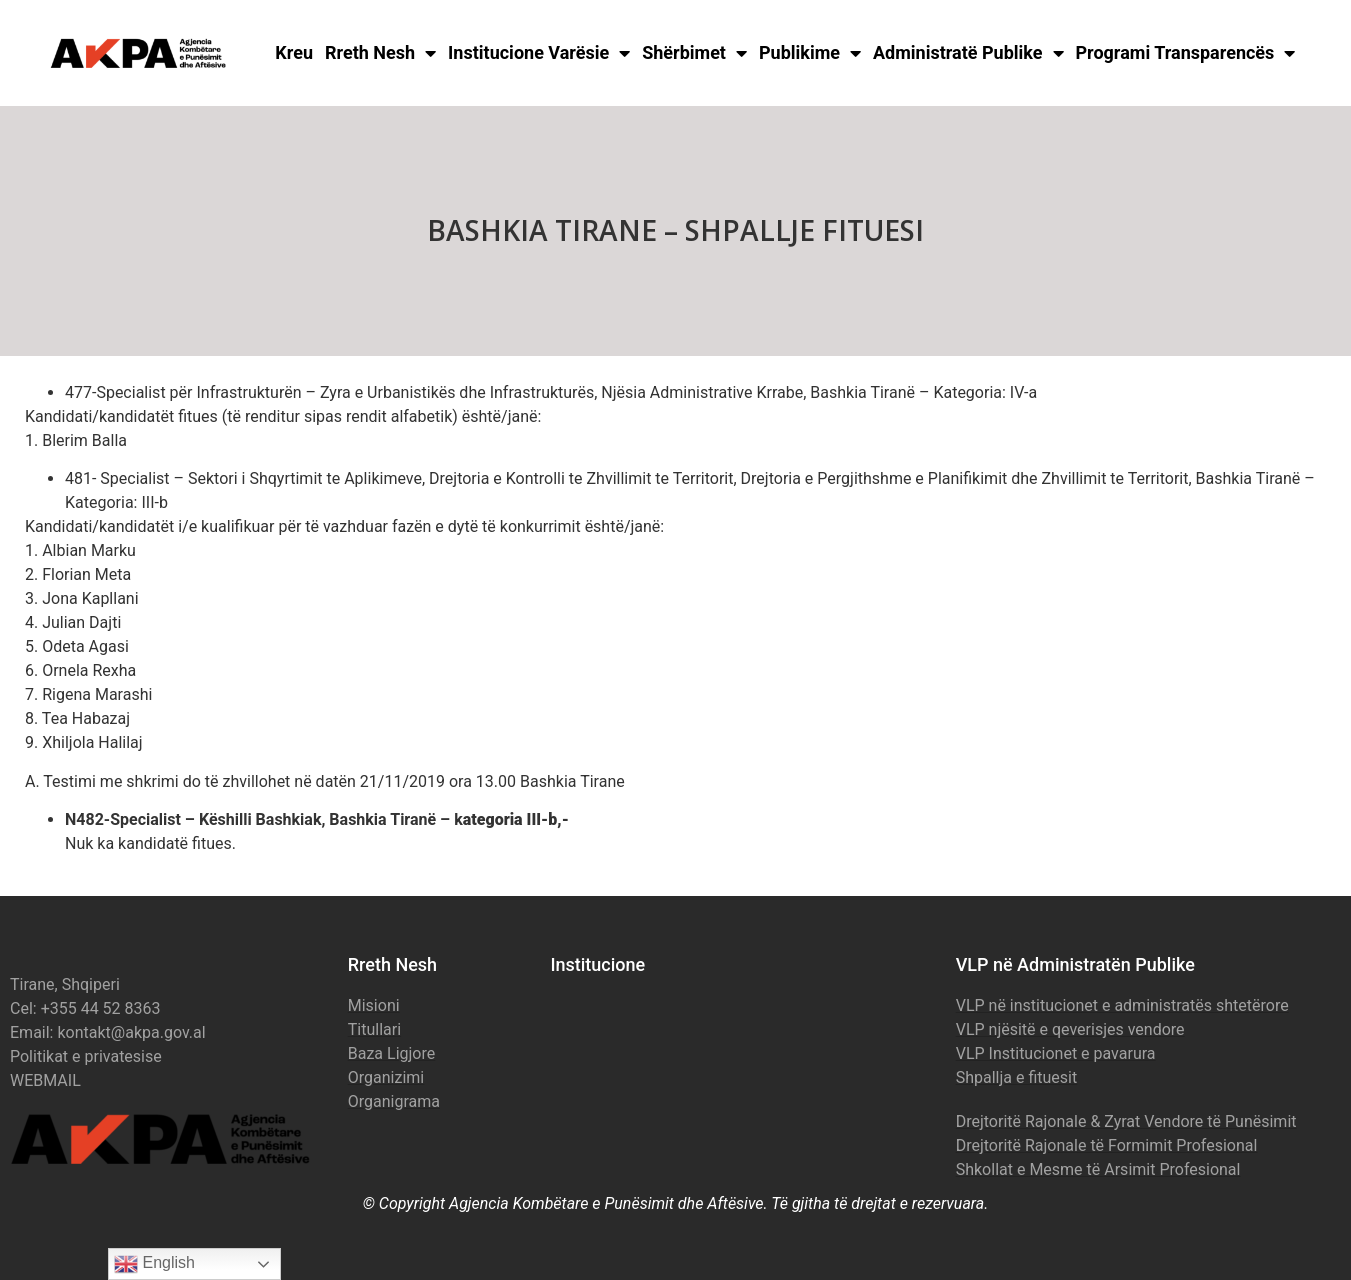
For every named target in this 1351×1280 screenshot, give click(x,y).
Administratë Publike (968, 53)
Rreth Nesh (380, 53)
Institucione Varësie (539, 53)
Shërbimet (694, 53)
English (154, 1264)
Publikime (810, 53)
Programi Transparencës (1186, 53)
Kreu (294, 52)
